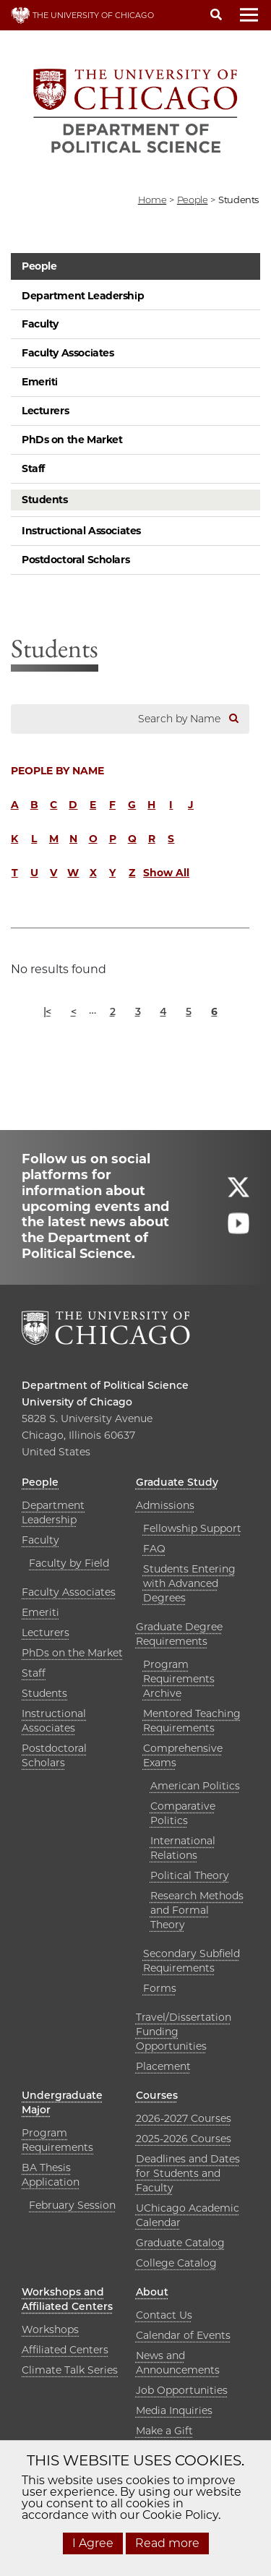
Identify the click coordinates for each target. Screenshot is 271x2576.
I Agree (92, 2543)
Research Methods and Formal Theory (197, 1910)
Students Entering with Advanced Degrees (189, 1583)
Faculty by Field (69, 1563)
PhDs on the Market (72, 439)
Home (152, 199)
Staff (33, 468)
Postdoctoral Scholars (75, 559)
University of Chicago (77, 1401)
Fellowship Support (192, 1528)
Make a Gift (164, 2430)
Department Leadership (83, 295)
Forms (159, 1988)
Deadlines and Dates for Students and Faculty (188, 2173)
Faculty (40, 323)
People (39, 266)
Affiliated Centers (65, 2349)
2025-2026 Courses (183, 2138)
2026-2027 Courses (183, 2118)
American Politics (195, 1785)
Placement (163, 2066)
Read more (167, 2543)
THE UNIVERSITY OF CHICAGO (82, 15)
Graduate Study (177, 1482)
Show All (166, 872)
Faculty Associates (67, 352)
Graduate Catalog (180, 2242)
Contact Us (164, 2315)
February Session (72, 2205)
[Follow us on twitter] (238, 1194)
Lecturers (45, 410)
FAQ (154, 1548)
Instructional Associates (81, 530)
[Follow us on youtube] (238, 1230)
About (152, 2291)
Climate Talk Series (70, 2369)
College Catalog (176, 2262)
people (192, 199)
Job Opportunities (182, 2390)
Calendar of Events (183, 2335)
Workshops (50, 2329)
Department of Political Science (105, 1385)
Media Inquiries (174, 2410)
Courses (157, 2095)
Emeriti (40, 381)
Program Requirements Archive (179, 1679)
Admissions (165, 1505)
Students (45, 499)
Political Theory (189, 1875)
